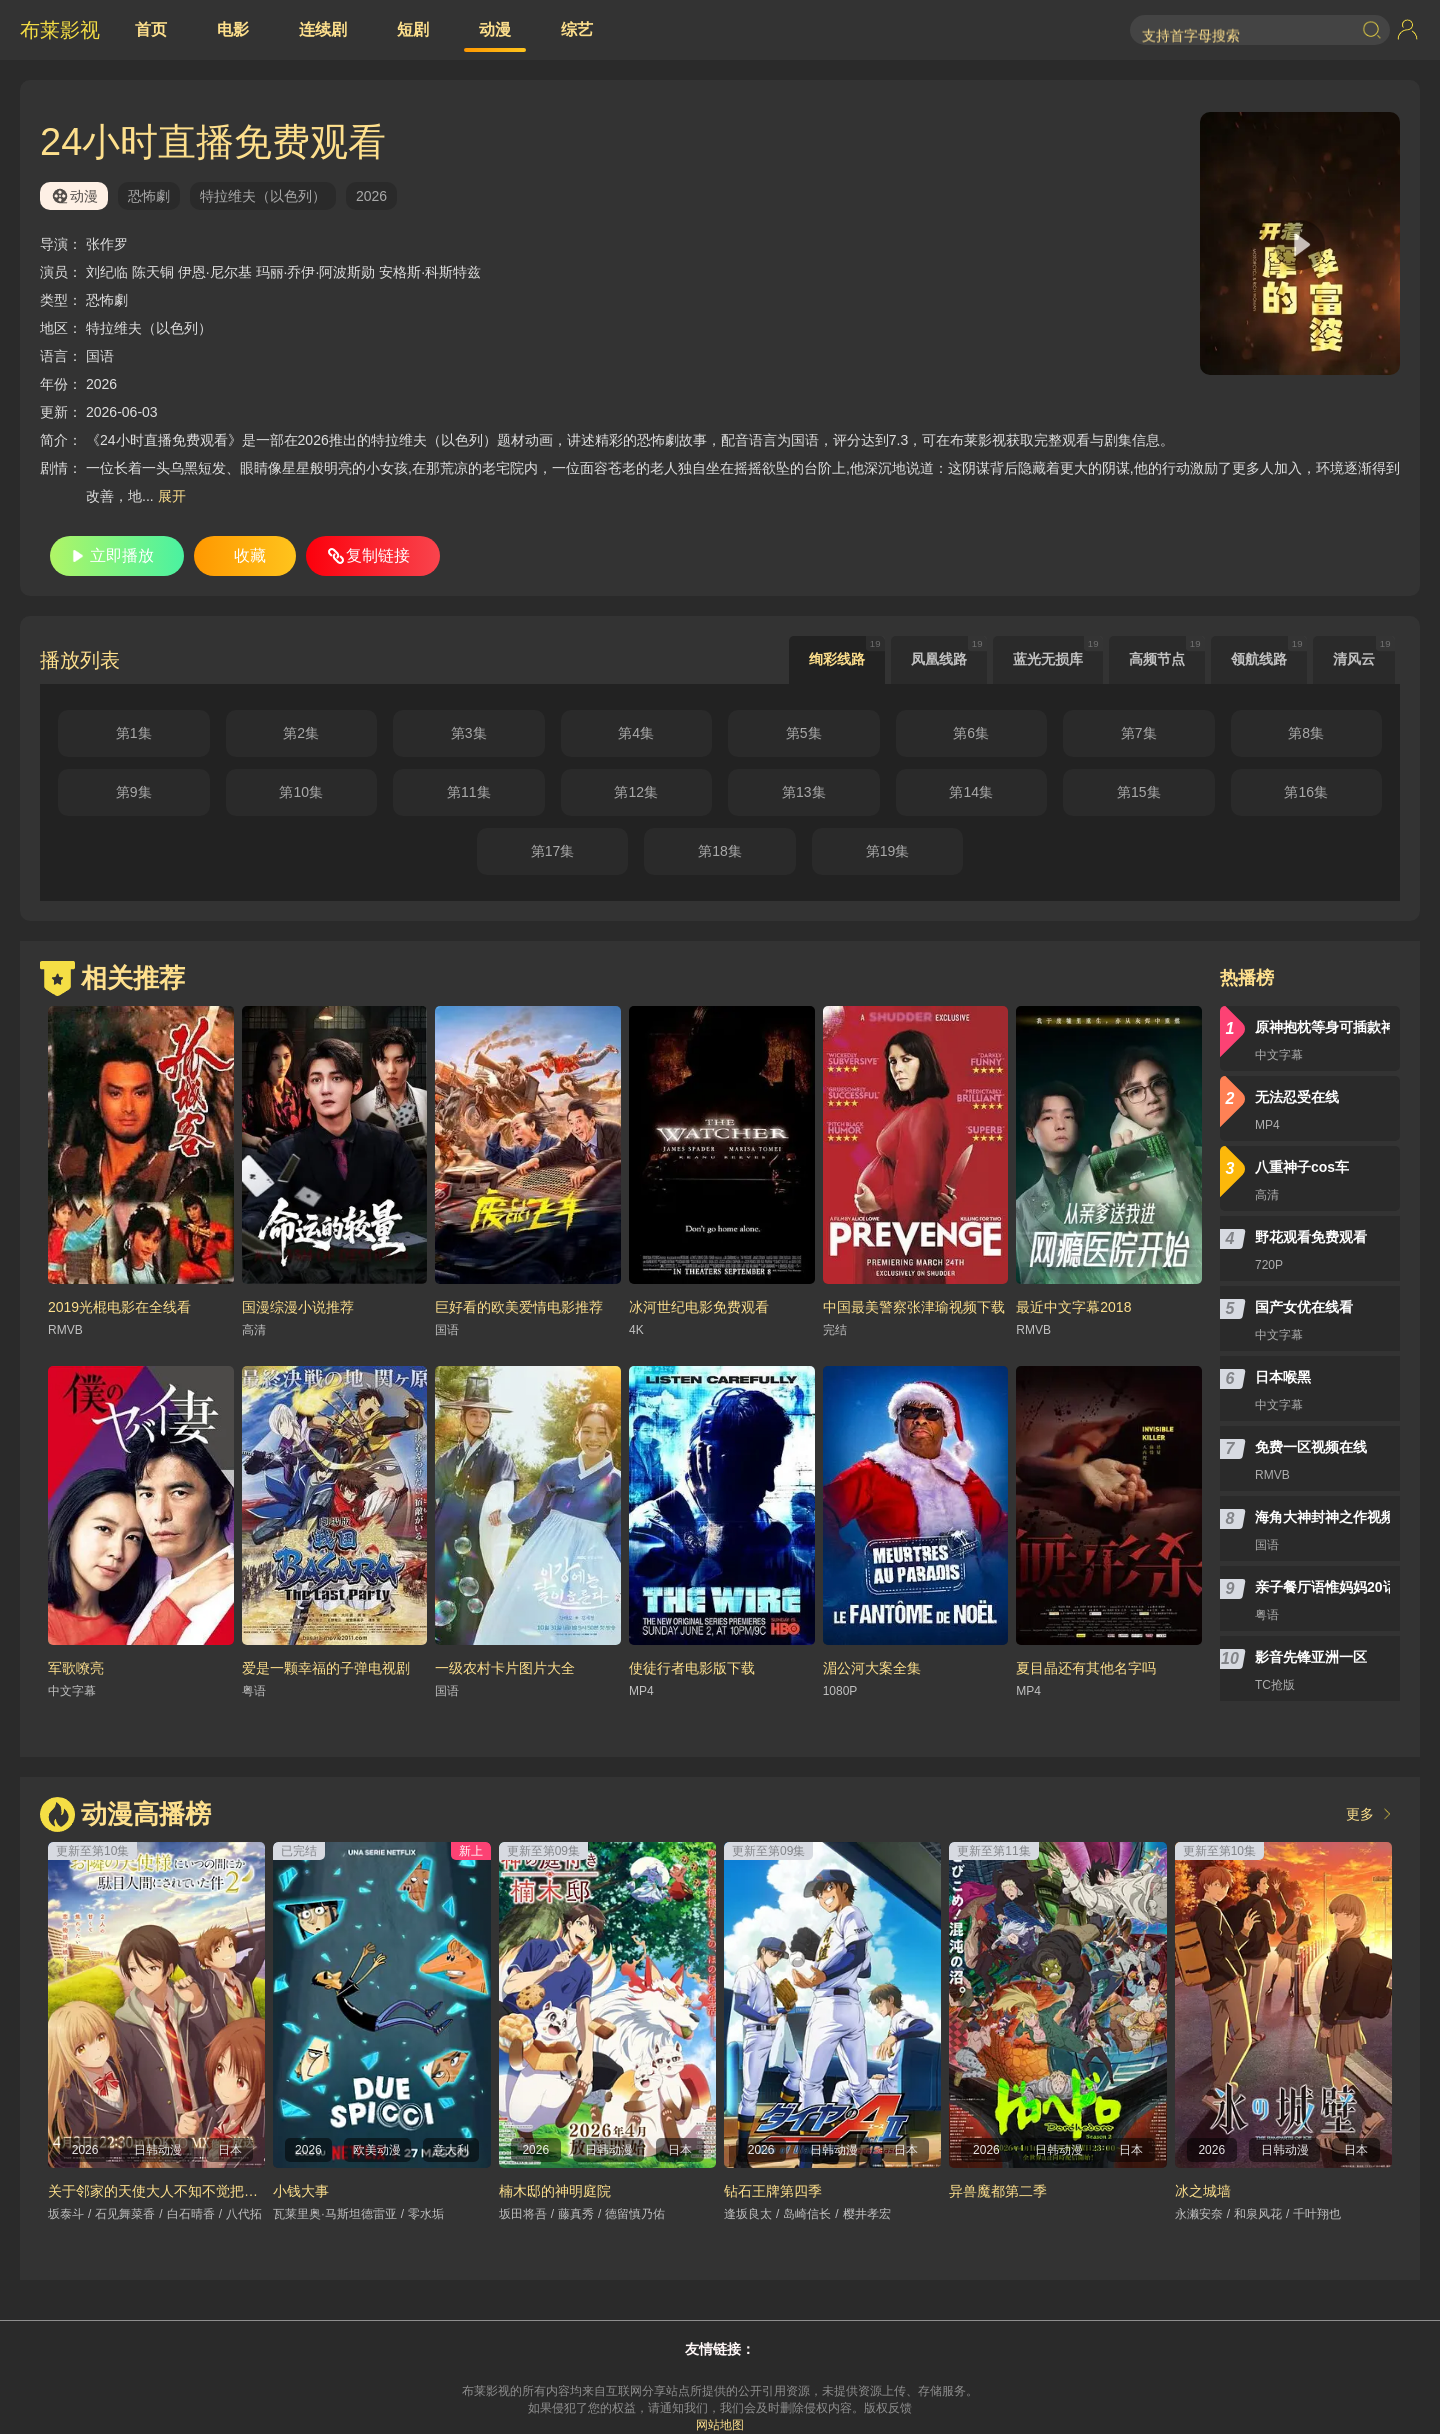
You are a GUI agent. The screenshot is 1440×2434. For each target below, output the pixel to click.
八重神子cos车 (1302, 1167)
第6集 (971, 733)
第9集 (134, 792)
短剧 (413, 29)
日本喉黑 (1283, 1377)
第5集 (804, 733)
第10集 (301, 792)
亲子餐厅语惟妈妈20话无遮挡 (1322, 1587)
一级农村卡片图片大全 (505, 1668)
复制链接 (378, 555)
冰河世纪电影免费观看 (699, 1307)
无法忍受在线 (1297, 1097)
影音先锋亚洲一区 (1311, 1657)
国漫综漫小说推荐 (298, 1307)
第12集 (636, 792)
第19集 (888, 851)
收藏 (250, 555)
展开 (172, 496)
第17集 (553, 851)
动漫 (495, 29)
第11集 (469, 792)
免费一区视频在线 (1311, 1447)
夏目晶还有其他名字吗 (1086, 1668)
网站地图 (720, 2425)
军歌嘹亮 (76, 1668)
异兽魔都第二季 (998, 2191)
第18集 (720, 851)
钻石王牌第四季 (773, 2191)
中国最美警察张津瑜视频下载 (914, 1307)
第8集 (1306, 733)
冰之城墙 (1203, 2191)
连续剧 (323, 29)
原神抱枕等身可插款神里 (1322, 1027)
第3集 (469, 733)
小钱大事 (301, 2191)
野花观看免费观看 (1311, 1237)
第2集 (301, 733)
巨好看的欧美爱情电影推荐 (519, 1307)
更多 (1360, 1814)
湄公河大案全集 (872, 1668)
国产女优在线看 (1304, 1307)
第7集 (1139, 733)
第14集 (971, 792)
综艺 (577, 29)
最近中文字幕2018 (1073, 1307)
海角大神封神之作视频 (1322, 1517)
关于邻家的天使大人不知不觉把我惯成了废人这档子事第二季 (237, 2191)
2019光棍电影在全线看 (119, 1307)
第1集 (134, 733)
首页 (151, 29)
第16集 (1306, 792)
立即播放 (122, 555)
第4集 (636, 733)
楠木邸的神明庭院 (555, 2191)
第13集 (804, 792)
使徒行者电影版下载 (692, 1668)
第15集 (1139, 792)
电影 (233, 29)
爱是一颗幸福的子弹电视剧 (326, 1668)
